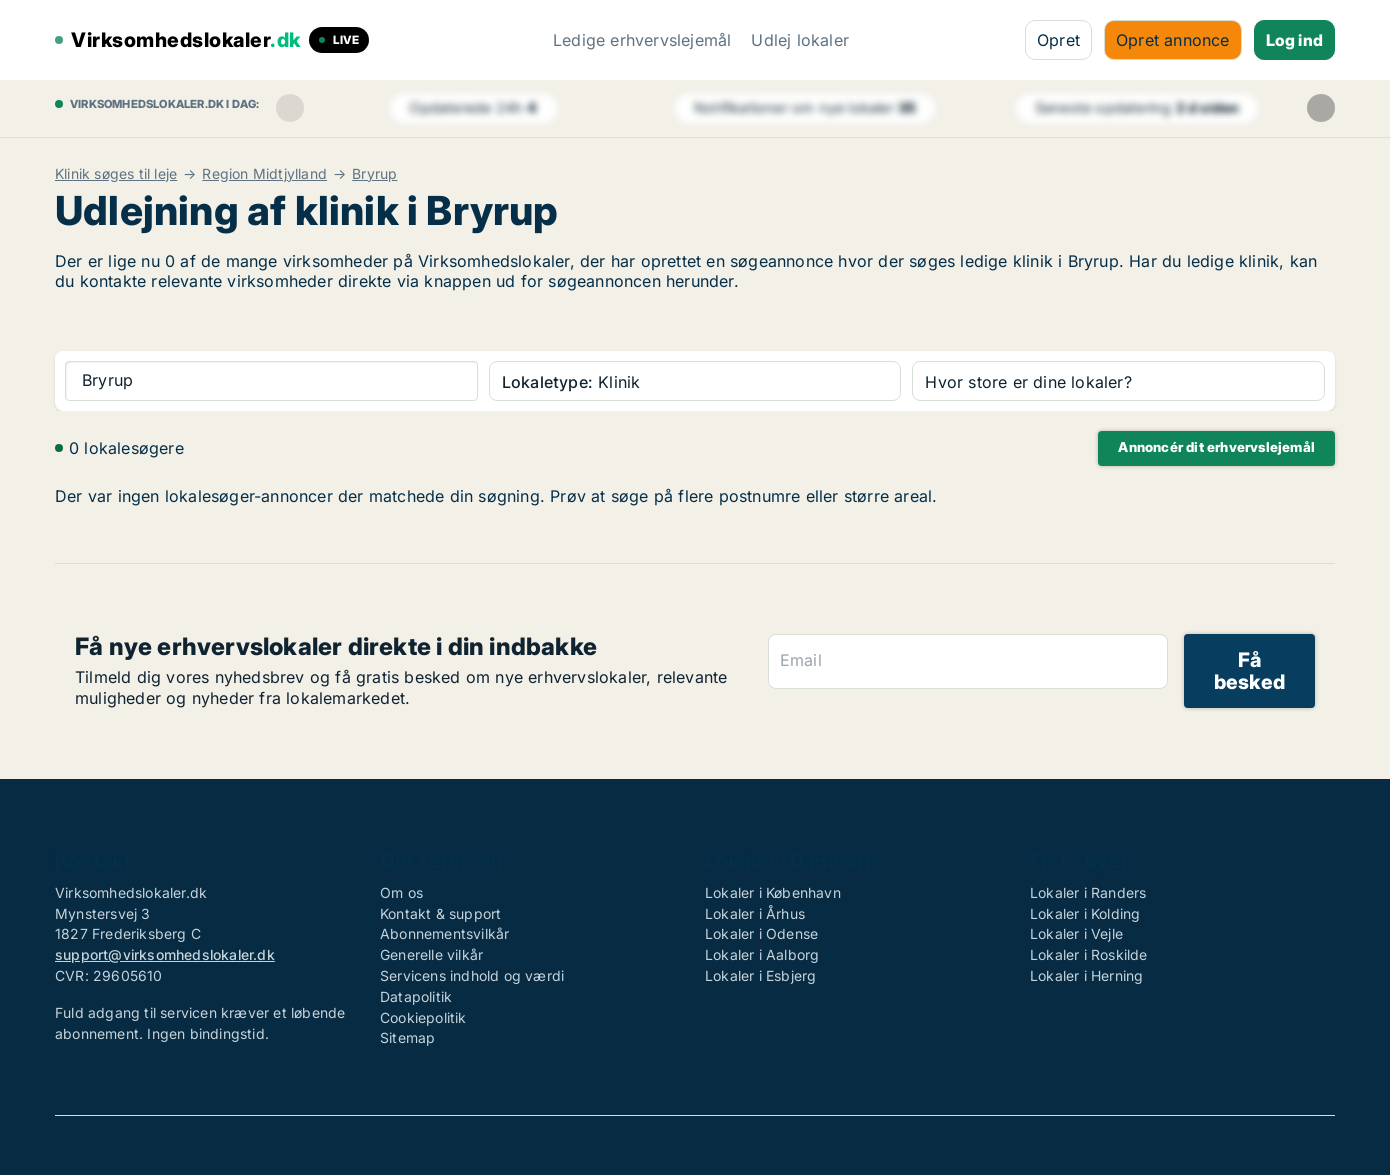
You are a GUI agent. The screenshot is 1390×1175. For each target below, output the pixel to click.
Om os (401, 892)
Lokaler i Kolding (1085, 913)
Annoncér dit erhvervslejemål (1216, 447)
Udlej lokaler (800, 40)
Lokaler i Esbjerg (760, 975)
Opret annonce (1173, 40)
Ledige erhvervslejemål (642, 40)
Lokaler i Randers (1088, 892)
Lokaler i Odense (761, 933)
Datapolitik (416, 996)
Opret (1058, 40)
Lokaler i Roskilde (1089, 954)
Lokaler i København (773, 892)
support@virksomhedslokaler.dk (165, 954)
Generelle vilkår (431, 954)
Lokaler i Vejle (1076, 933)
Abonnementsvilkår (444, 933)
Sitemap (407, 1037)
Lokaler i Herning (1086, 975)
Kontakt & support (440, 913)
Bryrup (374, 174)
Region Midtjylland (264, 174)
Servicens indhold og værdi (472, 975)
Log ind (1294, 40)
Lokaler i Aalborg (762, 954)
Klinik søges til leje (116, 174)
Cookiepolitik (423, 1017)
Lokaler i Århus (755, 913)
